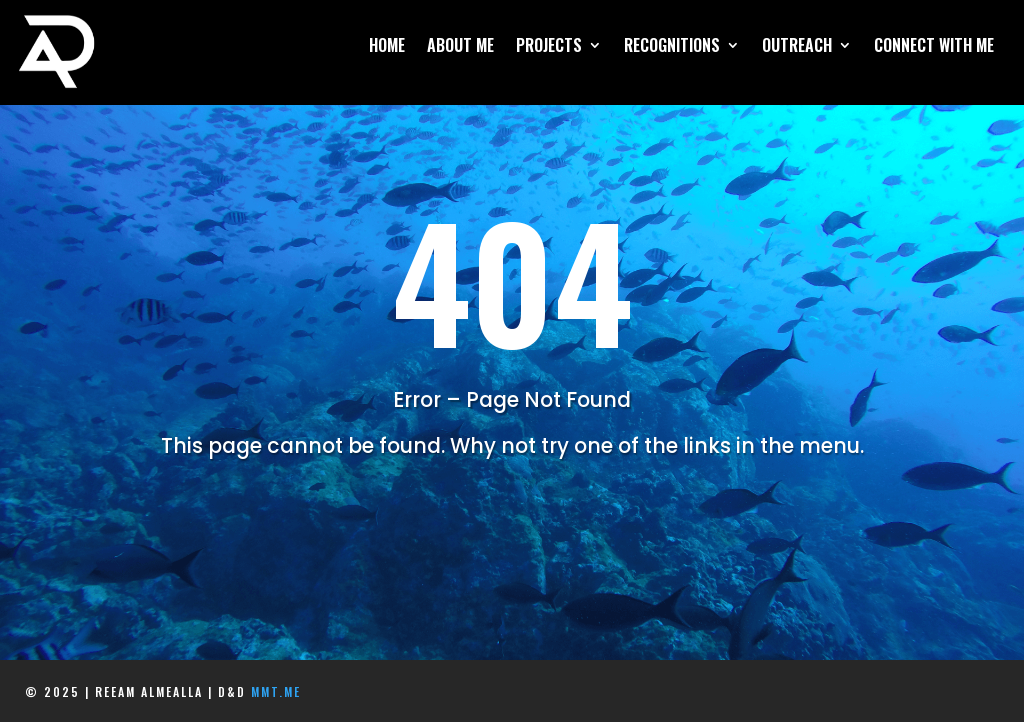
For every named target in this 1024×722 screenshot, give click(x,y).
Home (387, 47)
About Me (460, 47)
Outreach (797, 47)
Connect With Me (934, 47)
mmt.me (276, 691)
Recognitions (672, 47)
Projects (549, 47)
